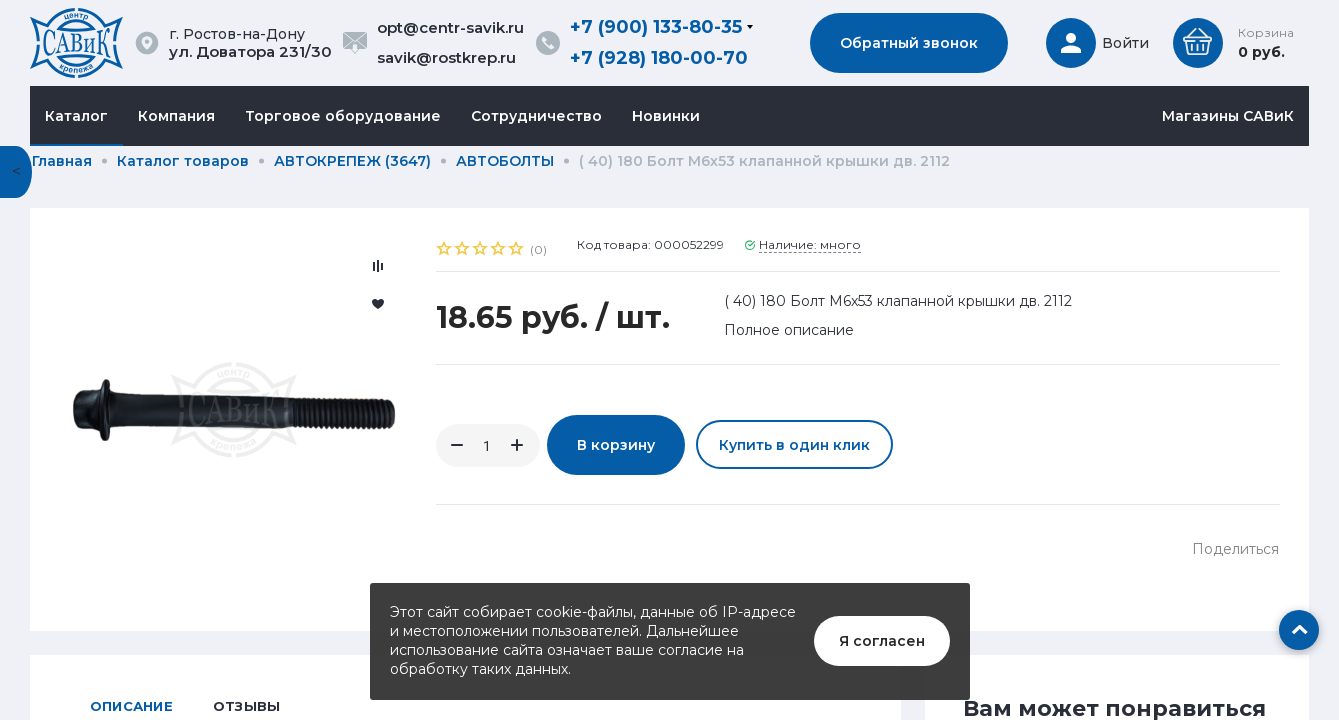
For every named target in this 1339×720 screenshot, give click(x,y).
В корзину (616, 445)
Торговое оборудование (343, 116)
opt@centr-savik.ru (450, 27)
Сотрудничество (536, 116)
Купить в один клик (794, 445)
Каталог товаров (183, 161)
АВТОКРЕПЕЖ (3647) (352, 161)
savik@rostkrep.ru (446, 57)
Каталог (76, 116)
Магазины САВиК (1228, 116)
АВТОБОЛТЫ (505, 161)
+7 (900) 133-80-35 (656, 27)
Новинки (666, 116)
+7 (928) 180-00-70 (659, 58)
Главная (62, 161)
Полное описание (789, 330)
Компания (176, 116)
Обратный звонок (909, 43)
